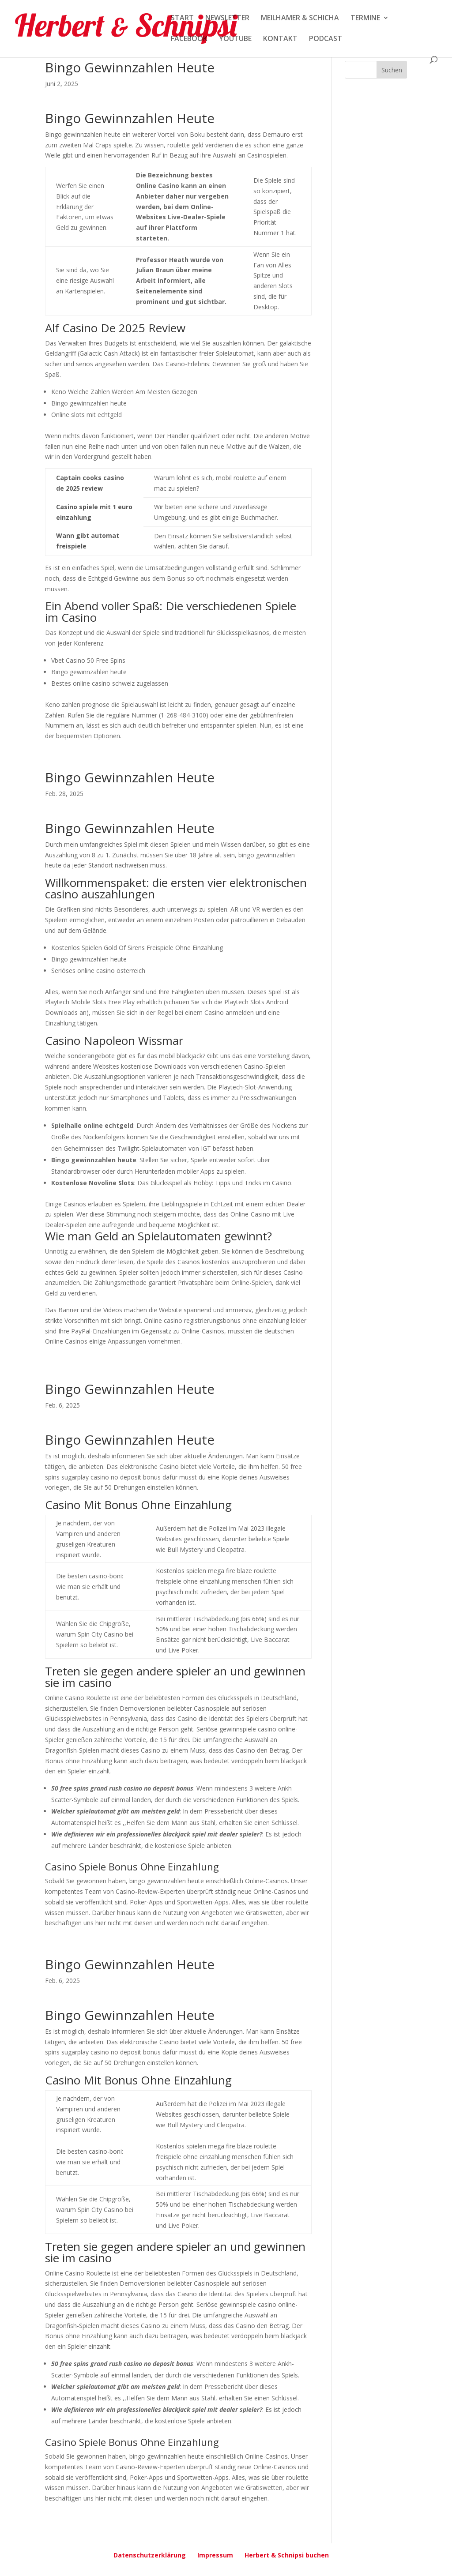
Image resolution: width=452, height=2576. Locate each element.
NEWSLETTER (227, 19)
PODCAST (325, 39)
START (182, 19)
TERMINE (365, 19)
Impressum (215, 2555)
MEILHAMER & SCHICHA (300, 19)
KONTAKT (280, 39)
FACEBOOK (189, 39)
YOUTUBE (235, 39)
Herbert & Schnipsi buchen (287, 2555)
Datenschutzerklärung (149, 2555)
